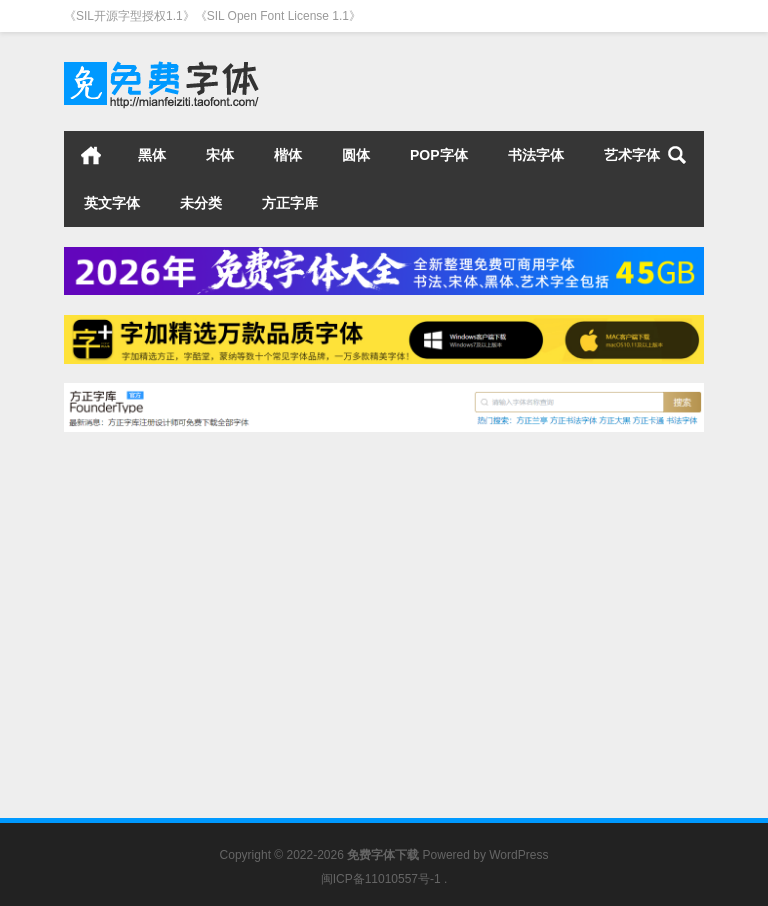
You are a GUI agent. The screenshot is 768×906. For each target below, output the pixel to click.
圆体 (356, 155)
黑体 (152, 155)
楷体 (288, 155)
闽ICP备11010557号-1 (381, 879)
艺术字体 (632, 155)
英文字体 (112, 203)
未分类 (201, 203)
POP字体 (439, 155)
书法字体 (536, 155)
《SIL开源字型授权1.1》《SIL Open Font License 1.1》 (212, 16)
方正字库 (290, 203)
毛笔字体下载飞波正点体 (162, 637)
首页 (91, 155)
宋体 (220, 155)
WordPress (518, 855)
